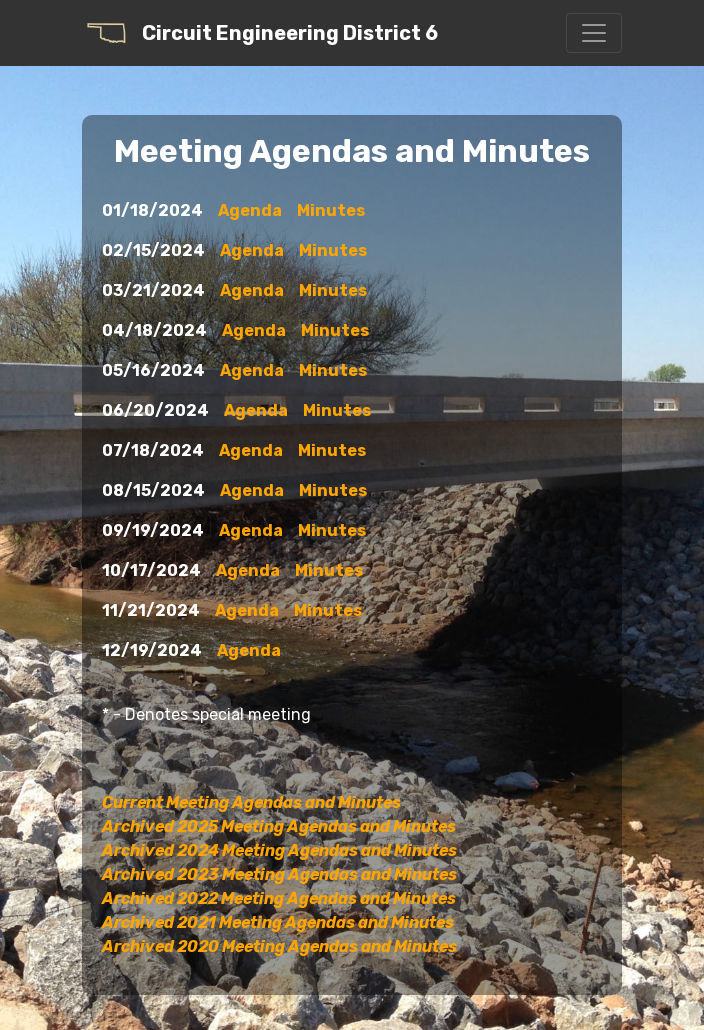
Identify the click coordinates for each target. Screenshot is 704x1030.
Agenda (250, 210)
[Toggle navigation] (594, 33)
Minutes (331, 210)
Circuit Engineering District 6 (260, 33)
